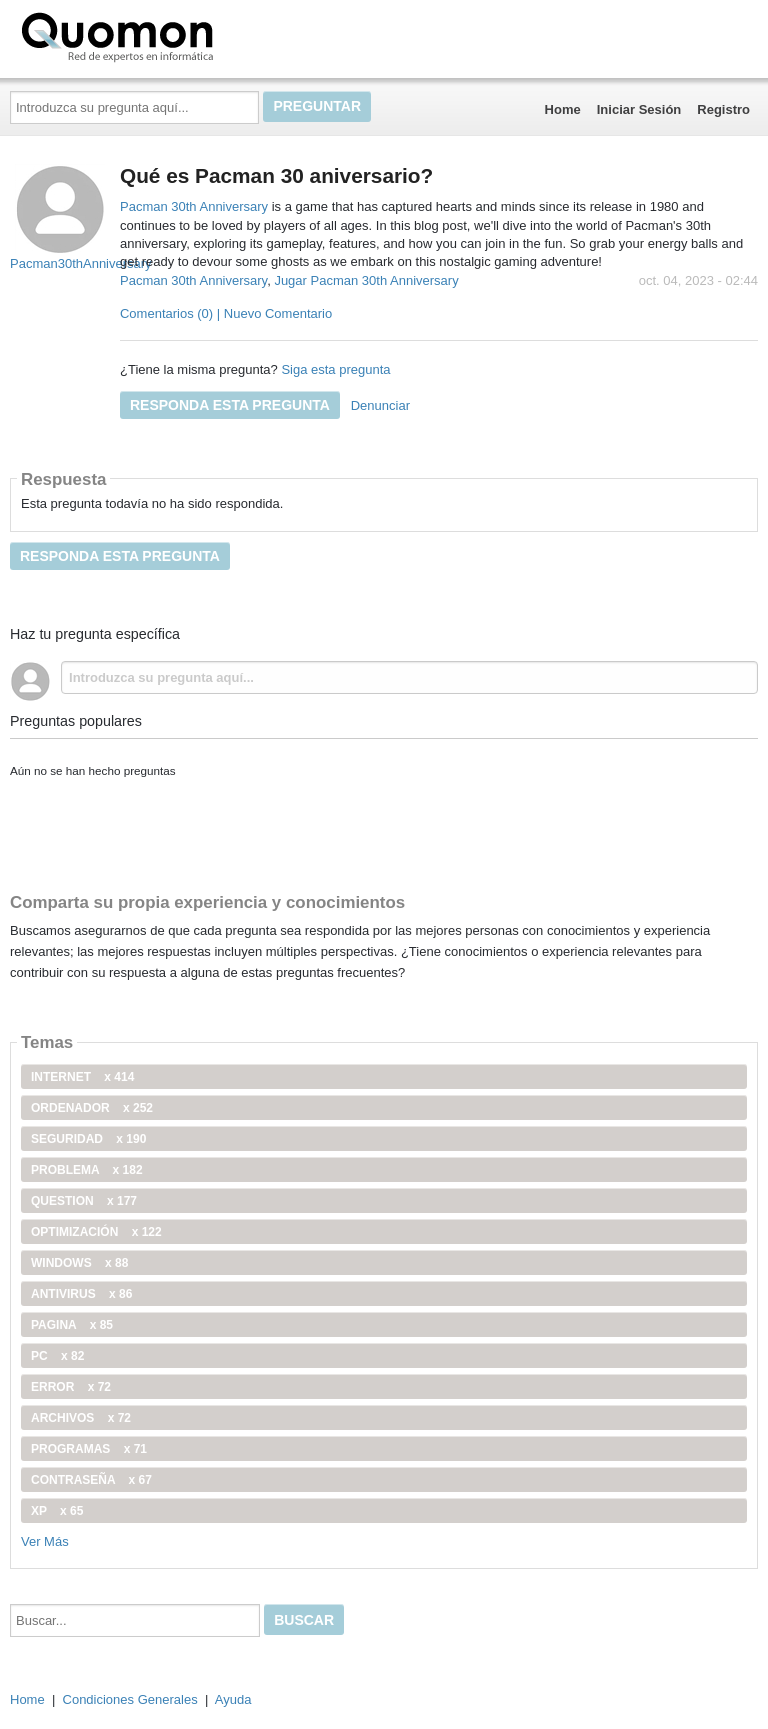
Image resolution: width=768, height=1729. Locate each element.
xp (57, 1511)
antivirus (81, 1294)
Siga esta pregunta (335, 369)
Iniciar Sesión (639, 109)
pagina (72, 1325)
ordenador (92, 1108)
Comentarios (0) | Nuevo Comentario (226, 313)
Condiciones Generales (130, 1699)
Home (563, 109)
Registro (723, 109)
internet (82, 1077)
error (71, 1387)
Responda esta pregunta (230, 405)
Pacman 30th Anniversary (196, 206)
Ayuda (233, 1699)
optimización (96, 1232)
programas (89, 1449)
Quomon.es (181, 35)
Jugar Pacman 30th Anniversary (366, 280)
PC (57, 1356)
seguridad (88, 1139)
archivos (81, 1418)
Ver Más (45, 1541)
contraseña (91, 1480)
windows (79, 1263)
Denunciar (380, 405)
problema (87, 1170)
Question (84, 1201)
